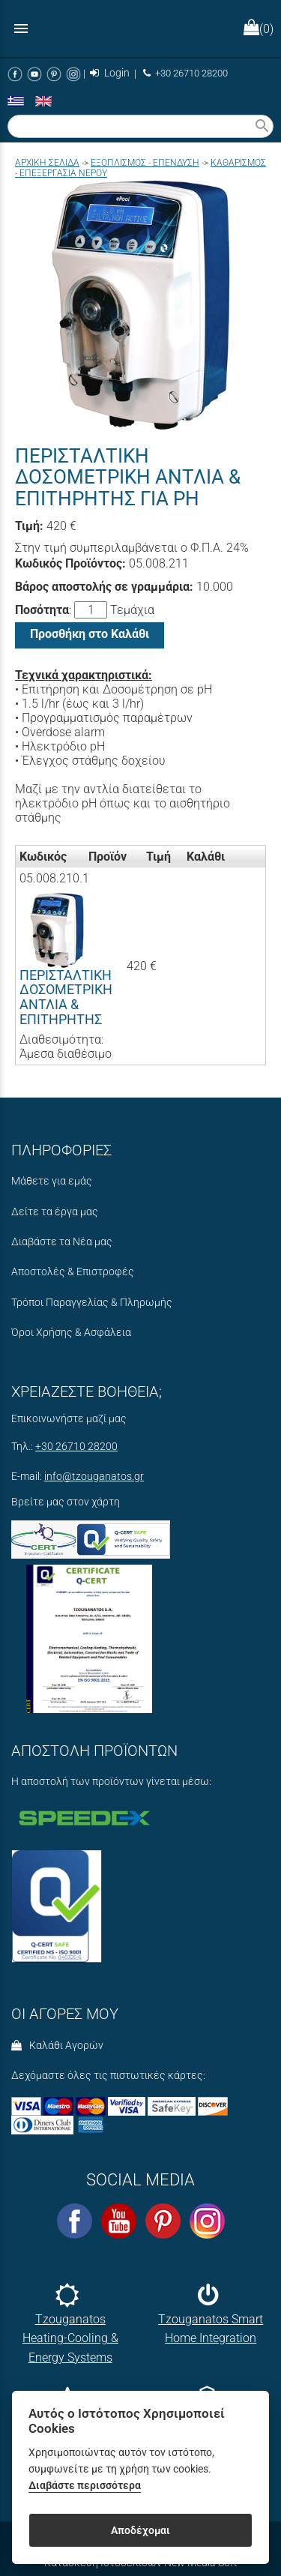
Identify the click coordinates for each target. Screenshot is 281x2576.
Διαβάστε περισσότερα (84, 2485)
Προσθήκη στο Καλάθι (89, 634)
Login (110, 73)
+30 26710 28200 (185, 73)
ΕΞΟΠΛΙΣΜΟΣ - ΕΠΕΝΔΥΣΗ (145, 162)
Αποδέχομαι (140, 2530)
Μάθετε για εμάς (51, 1181)
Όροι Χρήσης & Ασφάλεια (71, 1332)
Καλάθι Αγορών (57, 2045)
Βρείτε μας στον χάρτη (65, 1502)
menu (21, 28)
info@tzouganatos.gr (94, 1476)
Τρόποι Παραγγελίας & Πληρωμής (91, 1302)
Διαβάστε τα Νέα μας (61, 1242)
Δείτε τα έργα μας (54, 1212)
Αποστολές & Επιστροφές (72, 1272)
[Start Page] (141, 28)
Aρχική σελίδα (47, 162)
